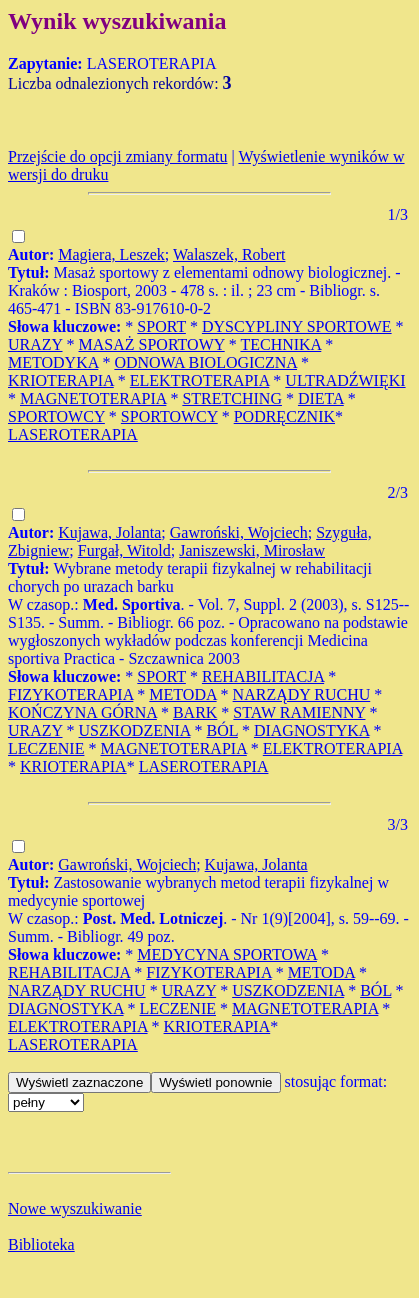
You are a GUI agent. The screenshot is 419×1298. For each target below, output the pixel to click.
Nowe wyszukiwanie (75, 1208)
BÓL (222, 730)
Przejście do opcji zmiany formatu (117, 156)
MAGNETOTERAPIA (93, 398)
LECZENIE (46, 748)
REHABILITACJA (263, 676)
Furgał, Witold (124, 550)
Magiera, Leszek (111, 254)
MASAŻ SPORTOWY (152, 344)
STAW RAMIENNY (299, 712)
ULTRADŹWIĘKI (345, 380)
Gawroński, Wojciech (239, 532)
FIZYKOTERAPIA (70, 694)
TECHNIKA (280, 344)
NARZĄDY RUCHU (302, 694)
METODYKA (53, 362)
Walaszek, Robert (229, 254)
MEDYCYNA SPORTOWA (227, 954)
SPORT (161, 326)
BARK (195, 712)
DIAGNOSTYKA (312, 730)
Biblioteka (41, 1244)
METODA (182, 694)
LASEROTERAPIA (73, 434)
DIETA (321, 398)
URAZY (35, 344)
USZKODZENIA (135, 730)
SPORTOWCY (56, 416)
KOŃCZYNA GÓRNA (82, 712)
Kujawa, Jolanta (109, 532)
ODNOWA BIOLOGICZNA (205, 362)
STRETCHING (232, 398)
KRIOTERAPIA (61, 380)
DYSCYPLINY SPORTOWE (297, 326)
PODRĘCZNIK (284, 416)
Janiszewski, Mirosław (252, 550)
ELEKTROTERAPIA (200, 380)
